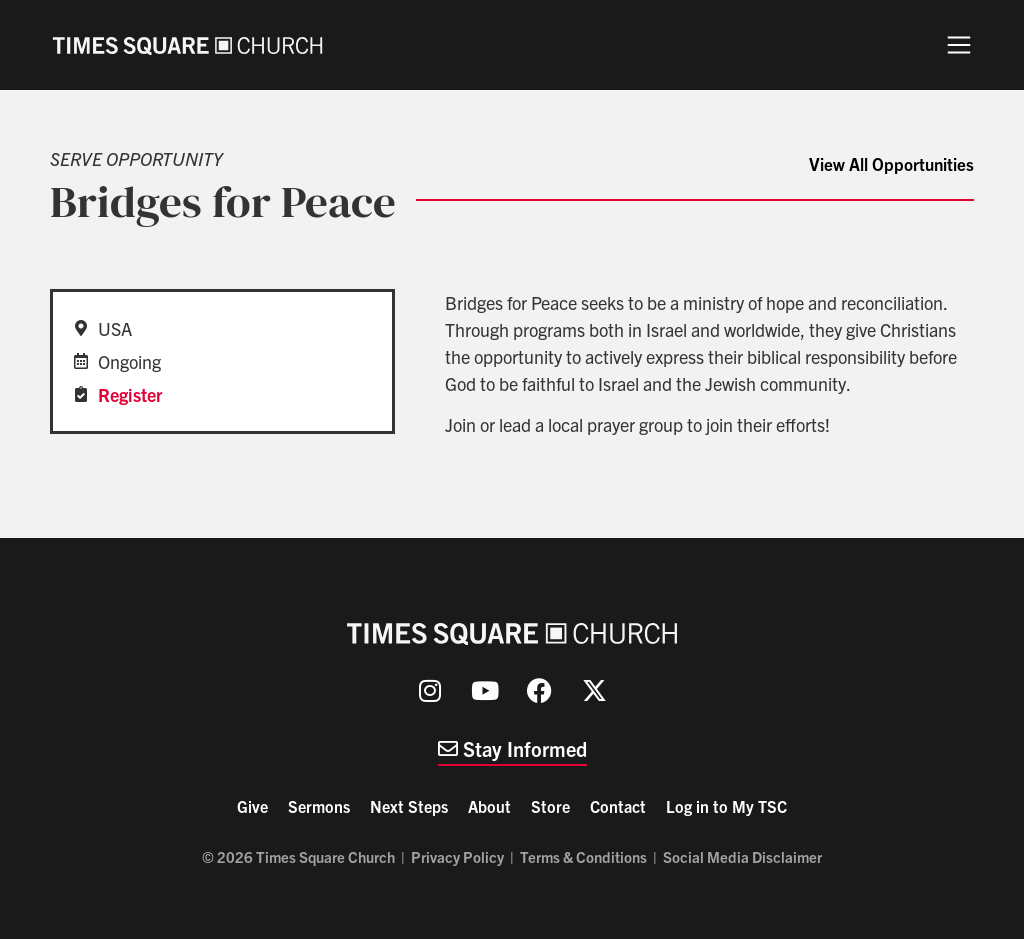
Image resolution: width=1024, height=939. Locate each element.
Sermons (319, 806)
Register (130, 394)
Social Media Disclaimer (742, 856)
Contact (618, 806)
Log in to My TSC (726, 806)
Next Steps (409, 806)
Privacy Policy (457, 856)
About (489, 806)
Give (252, 806)
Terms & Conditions (583, 856)
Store (550, 806)
